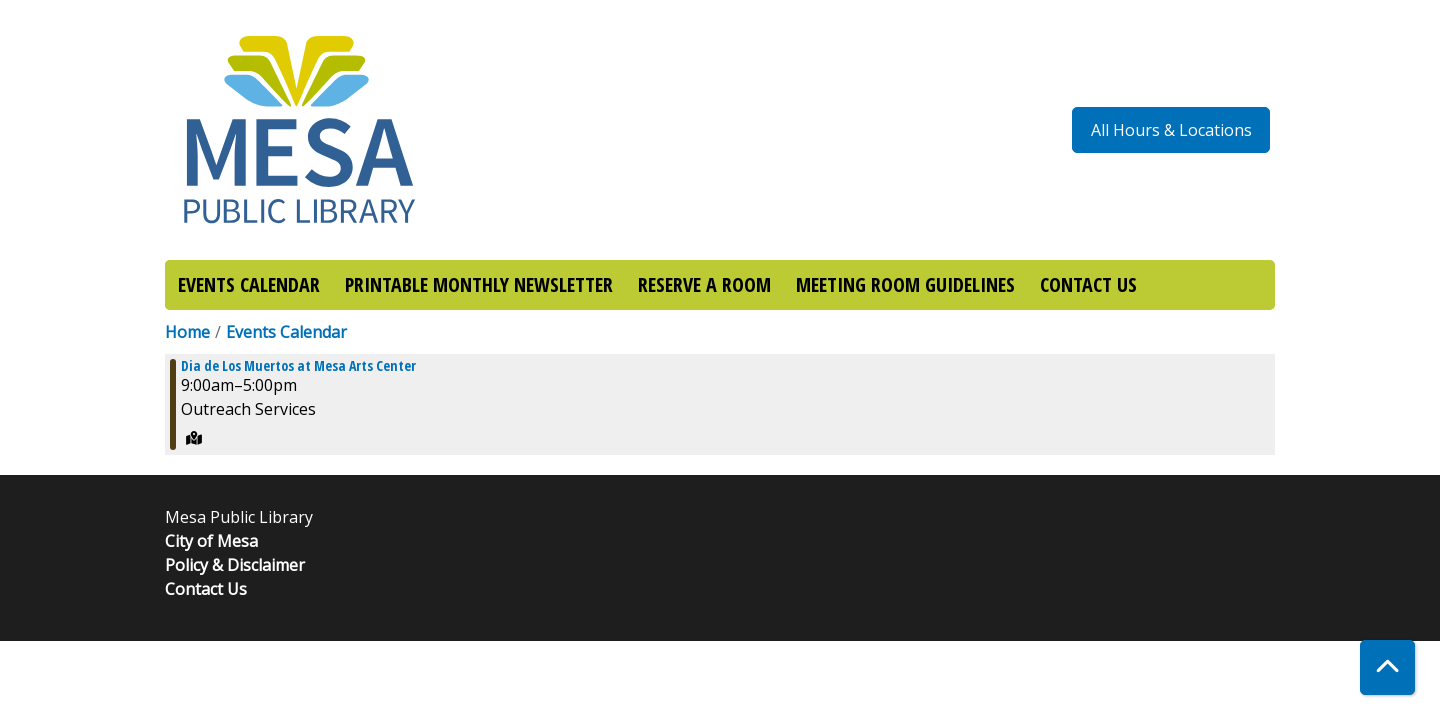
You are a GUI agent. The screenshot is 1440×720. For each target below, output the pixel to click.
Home (187, 332)
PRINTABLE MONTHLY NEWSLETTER (479, 284)
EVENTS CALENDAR (249, 284)
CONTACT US (1088, 284)
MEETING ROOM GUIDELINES (905, 284)
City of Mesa (211, 541)
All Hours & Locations (1171, 130)
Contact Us (206, 589)
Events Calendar (286, 332)
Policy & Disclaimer (235, 565)
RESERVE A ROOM (704, 284)
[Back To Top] (1387, 667)
